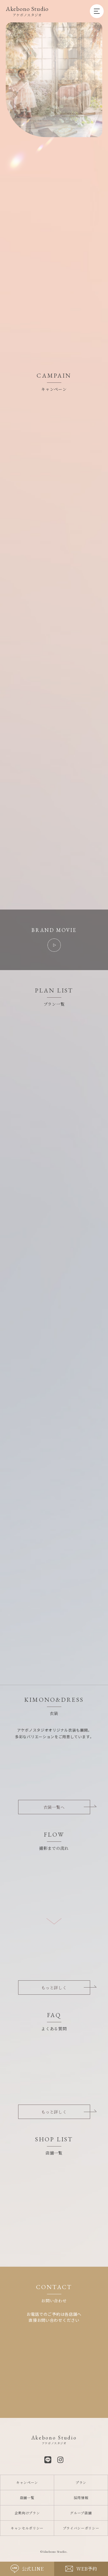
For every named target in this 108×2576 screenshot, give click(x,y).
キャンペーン (27, 2482)
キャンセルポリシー (27, 2528)
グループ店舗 (81, 2512)
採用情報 (81, 2497)
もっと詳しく (54, 1987)
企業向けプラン (27, 2512)
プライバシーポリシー (81, 2528)
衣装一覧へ (54, 1807)
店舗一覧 (27, 2497)
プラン (80, 2482)
